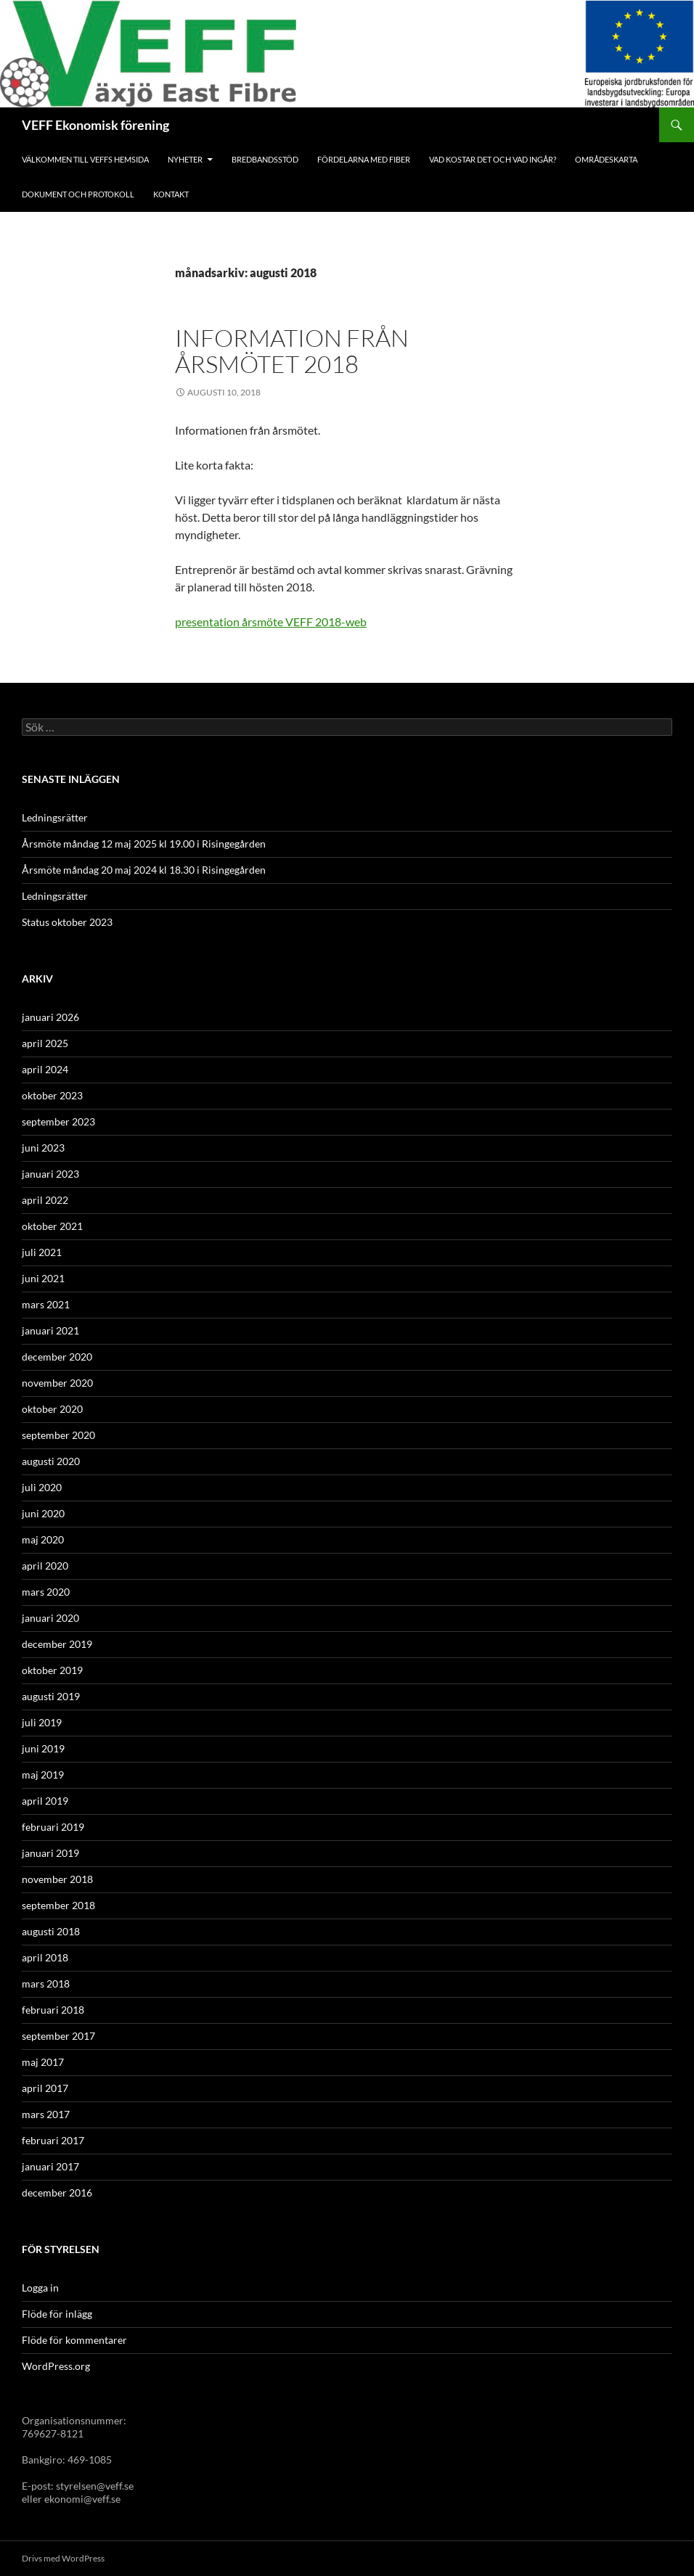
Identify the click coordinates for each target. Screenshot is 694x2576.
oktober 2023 (52, 1095)
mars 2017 (46, 2114)
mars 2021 (46, 1304)
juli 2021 (42, 1252)
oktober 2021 (52, 1226)
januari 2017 (50, 2166)
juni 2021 (43, 1278)
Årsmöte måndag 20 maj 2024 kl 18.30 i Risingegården (144, 870)
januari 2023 (50, 1174)
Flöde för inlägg (57, 2314)
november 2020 (57, 1383)
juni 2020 (43, 1513)
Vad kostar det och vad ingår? (492, 159)
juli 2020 (42, 1487)
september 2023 (58, 1121)
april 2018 (45, 1957)
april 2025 (45, 1043)
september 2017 (58, 2036)
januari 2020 (50, 1618)
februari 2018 (53, 2009)
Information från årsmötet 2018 (292, 351)
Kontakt (171, 194)
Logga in (40, 2287)
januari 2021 (50, 1330)
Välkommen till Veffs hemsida (85, 159)
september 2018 (58, 1905)
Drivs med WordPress (63, 2558)
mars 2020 (46, 1592)
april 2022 (45, 1200)
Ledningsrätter (55, 817)
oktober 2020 (52, 1409)
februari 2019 (53, 1827)
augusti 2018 (51, 1931)
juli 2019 (42, 1722)
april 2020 (45, 1565)
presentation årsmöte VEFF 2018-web (271, 621)
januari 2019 (50, 1853)
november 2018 (57, 1879)
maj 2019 (43, 1774)
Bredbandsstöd (265, 159)
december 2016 (57, 2192)
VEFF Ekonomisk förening (95, 125)
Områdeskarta (606, 159)
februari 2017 (53, 2140)
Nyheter (185, 159)
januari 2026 (50, 1017)
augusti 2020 (51, 1461)
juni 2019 (43, 1748)
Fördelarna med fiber (363, 159)
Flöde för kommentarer (74, 2340)
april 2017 (45, 2088)
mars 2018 (46, 1983)
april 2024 (45, 1069)
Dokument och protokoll (78, 194)
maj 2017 (43, 2062)
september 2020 (58, 1435)
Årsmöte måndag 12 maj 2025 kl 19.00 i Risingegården (144, 843)
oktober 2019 (52, 1670)
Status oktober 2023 (67, 922)
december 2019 (57, 1644)
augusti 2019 (51, 1696)
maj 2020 (43, 1539)
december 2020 (57, 1356)
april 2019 (45, 1800)
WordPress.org (56, 2366)
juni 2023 (43, 1147)
